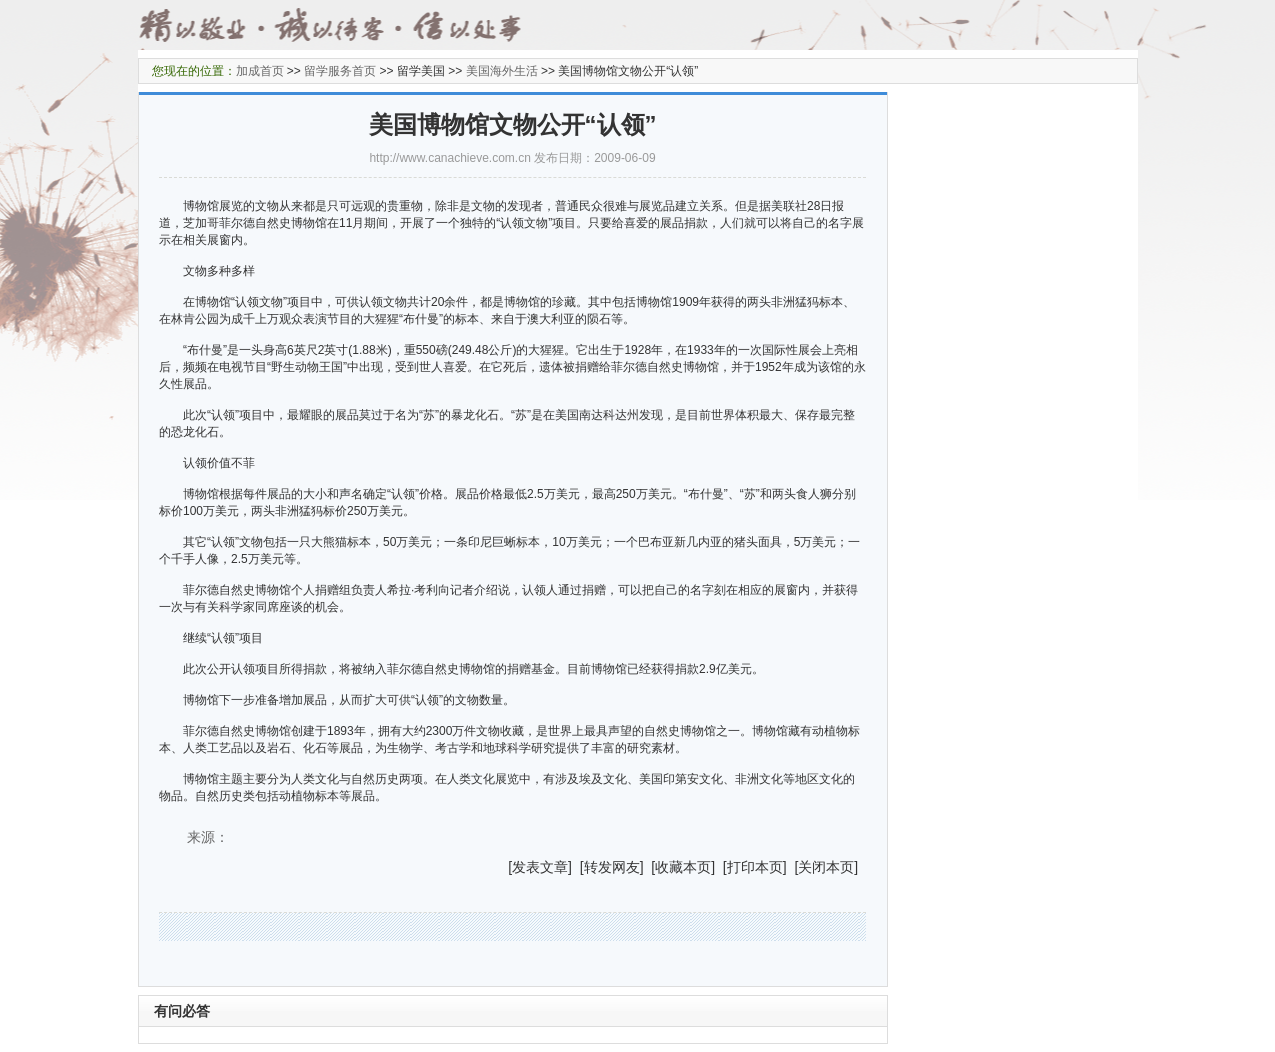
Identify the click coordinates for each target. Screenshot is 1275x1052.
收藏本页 (683, 867)
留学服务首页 (340, 71)
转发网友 (612, 867)
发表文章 (540, 867)
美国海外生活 (502, 71)
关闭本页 (826, 867)
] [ (576, 867)
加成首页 (260, 71)
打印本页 (755, 867)
